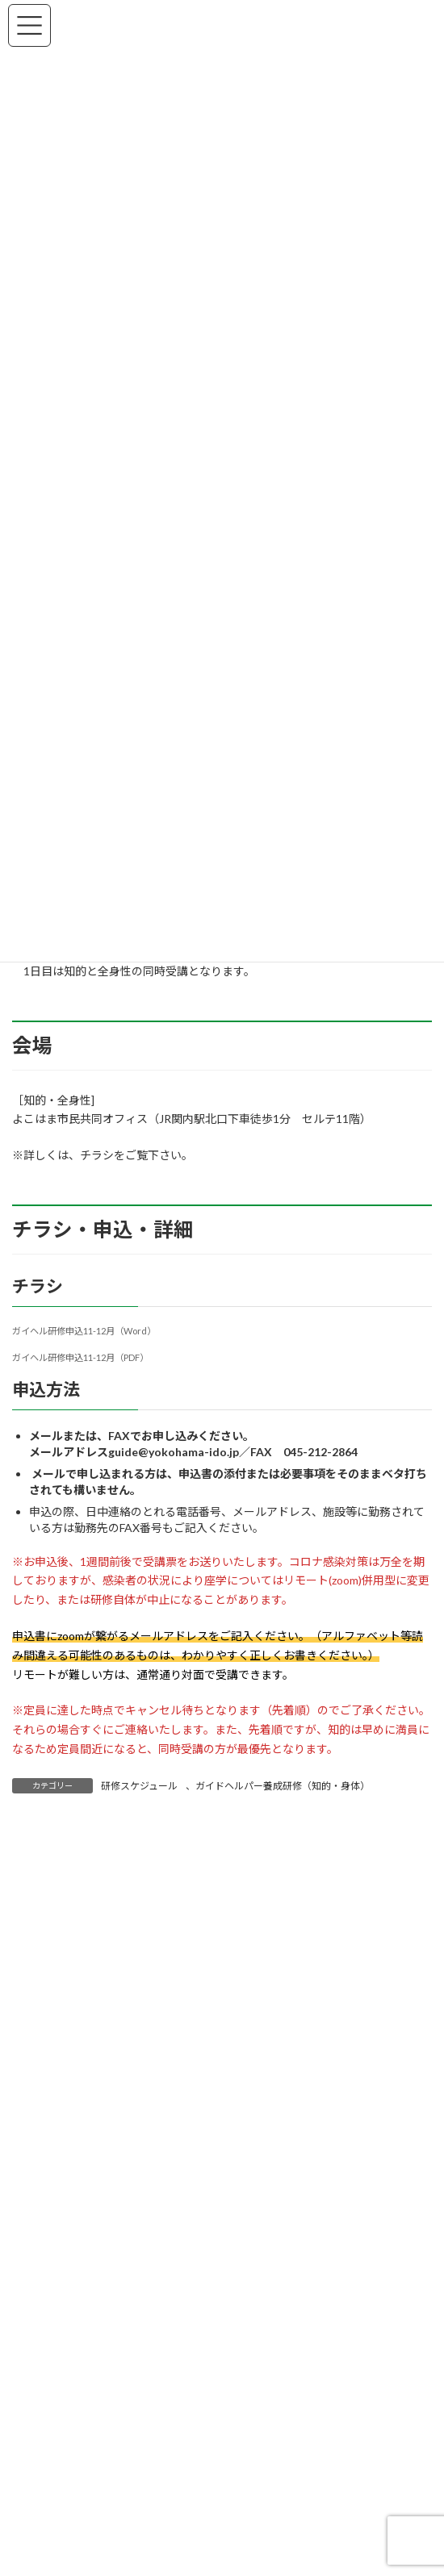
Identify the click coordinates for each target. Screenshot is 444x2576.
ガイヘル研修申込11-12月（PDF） (80, 1357)
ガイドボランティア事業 (91, 2528)
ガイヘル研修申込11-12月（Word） (84, 1331)
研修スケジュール (139, 1786)
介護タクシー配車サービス (97, 2478)
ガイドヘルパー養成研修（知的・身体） (282, 1786)
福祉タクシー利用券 (80, 2554)
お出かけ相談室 (68, 2453)
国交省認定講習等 (74, 2503)
